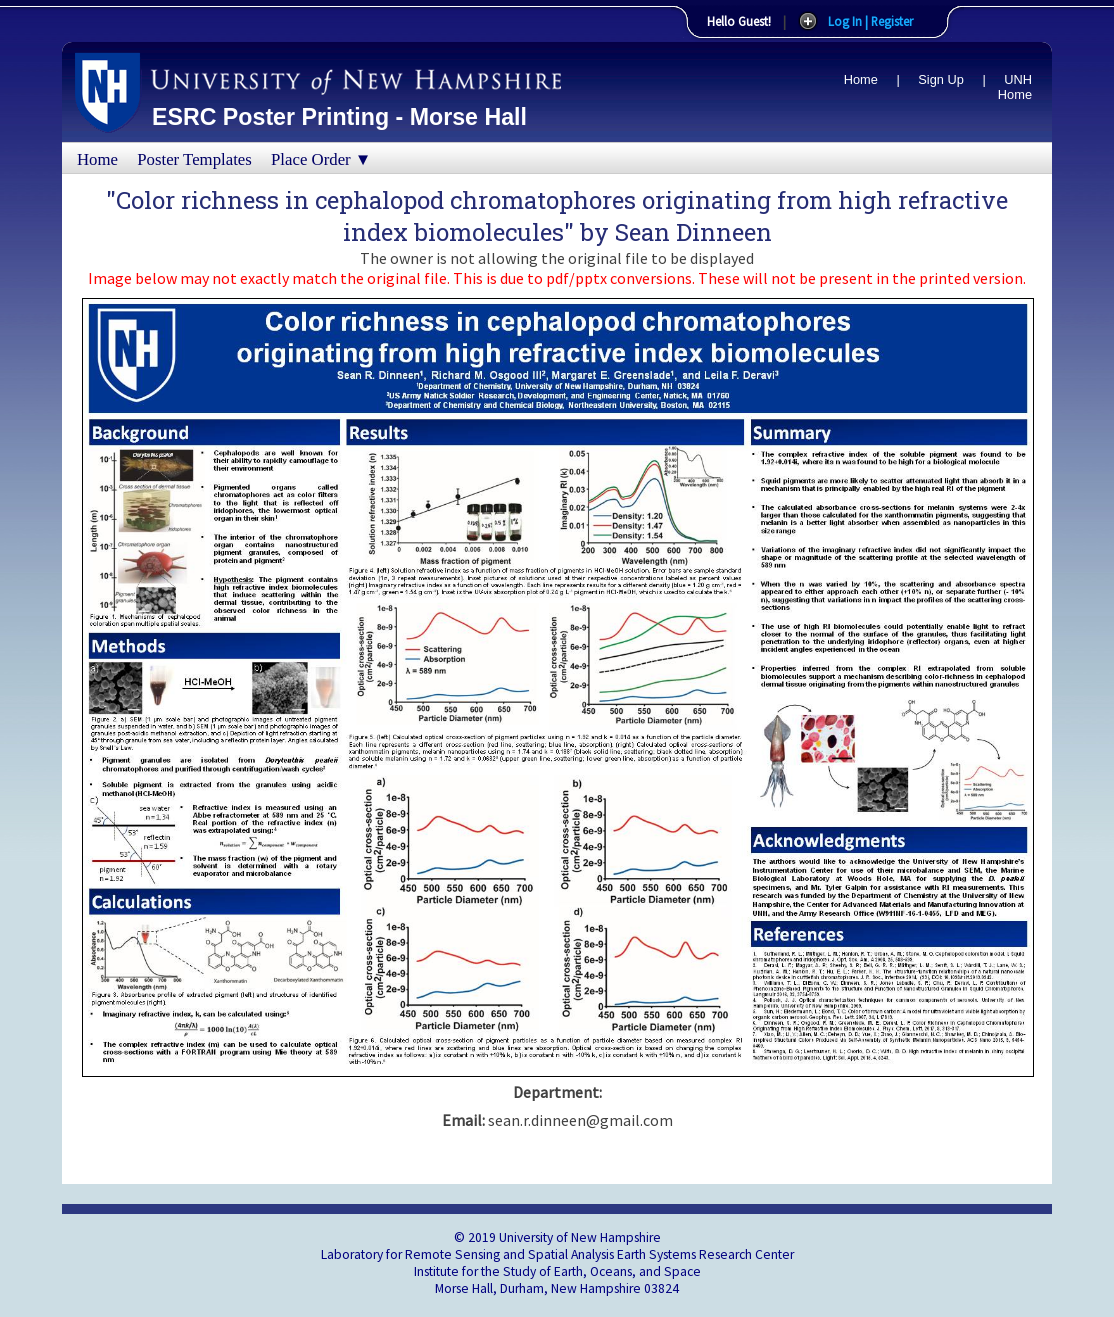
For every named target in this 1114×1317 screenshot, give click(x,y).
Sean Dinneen (693, 232)
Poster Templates (194, 159)
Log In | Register (870, 21)
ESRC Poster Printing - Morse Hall (339, 117)
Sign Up (941, 79)
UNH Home (1015, 87)
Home (861, 79)
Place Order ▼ (321, 159)
